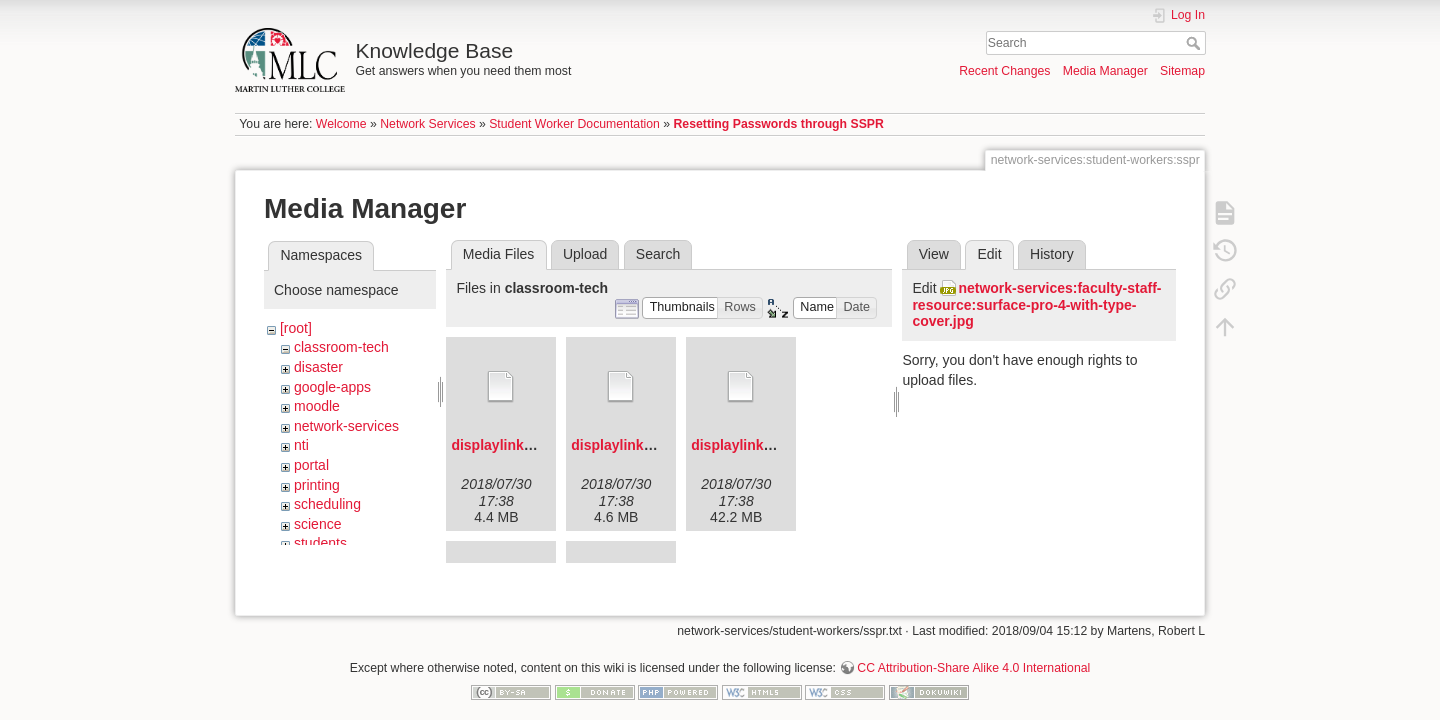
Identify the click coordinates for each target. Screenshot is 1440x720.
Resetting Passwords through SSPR (779, 124)
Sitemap (1182, 71)
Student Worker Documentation (574, 124)
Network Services (427, 124)
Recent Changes (1004, 71)
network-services (346, 426)
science (317, 524)
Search (1195, 43)
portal (311, 465)
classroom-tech (341, 347)
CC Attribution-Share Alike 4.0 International (973, 654)
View (934, 254)
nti (301, 445)
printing (317, 485)
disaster (318, 367)
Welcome (341, 124)
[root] (296, 328)
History (1052, 254)
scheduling (327, 504)
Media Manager (1105, 71)
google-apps (332, 387)
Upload (585, 254)
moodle (317, 406)
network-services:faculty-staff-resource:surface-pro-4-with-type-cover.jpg (1036, 305)
